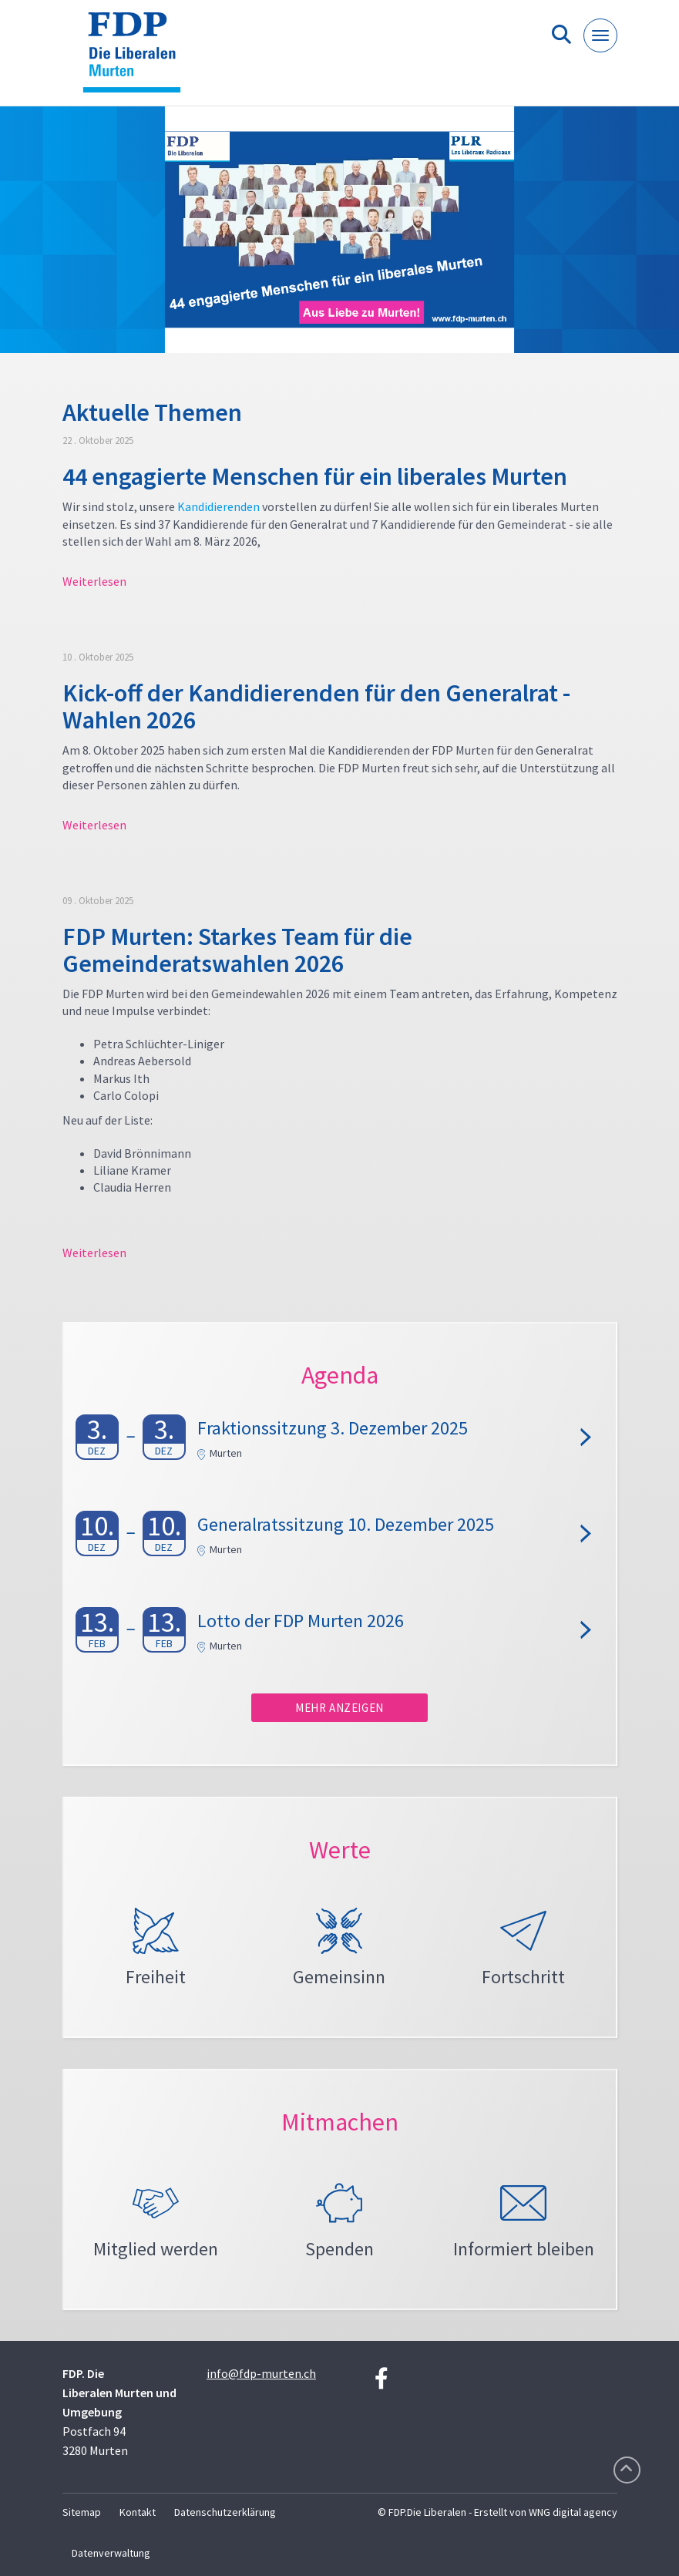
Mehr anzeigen (339, 1707)
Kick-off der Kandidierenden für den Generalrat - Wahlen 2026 (316, 706)
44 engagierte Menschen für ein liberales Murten (314, 476)
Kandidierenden (218, 506)
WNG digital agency (573, 2512)
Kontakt (137, 2512)
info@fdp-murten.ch (261, 2373)
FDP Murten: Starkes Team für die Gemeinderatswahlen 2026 (237, 950)
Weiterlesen (94, 581)
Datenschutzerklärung (225, 2512)
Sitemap (81, 2512)
